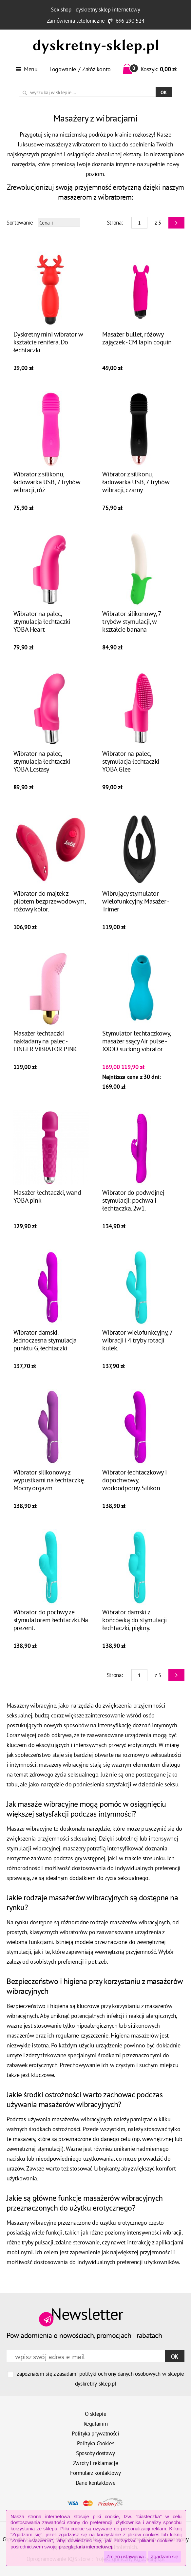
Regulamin (96, 2423)
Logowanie (62, 69)
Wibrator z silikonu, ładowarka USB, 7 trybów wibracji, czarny (135, 482)
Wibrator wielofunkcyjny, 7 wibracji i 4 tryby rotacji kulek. (137, 1340)
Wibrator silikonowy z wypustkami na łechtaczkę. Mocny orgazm (48, 1480)
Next (176, 223)
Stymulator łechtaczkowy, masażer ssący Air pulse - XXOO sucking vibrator (136, 1041)
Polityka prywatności (95, 2433)
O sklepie (95, 2413)
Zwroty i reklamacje (95, 2463)
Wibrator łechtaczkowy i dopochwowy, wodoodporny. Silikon (134, 1480)
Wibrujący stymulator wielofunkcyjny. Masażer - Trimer (135, 901)
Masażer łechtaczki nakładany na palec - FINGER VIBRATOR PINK (45, 1041)
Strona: (115, 222)
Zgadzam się (164, 2556)
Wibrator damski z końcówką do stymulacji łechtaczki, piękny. (134, 1620)
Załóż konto (96, 69)
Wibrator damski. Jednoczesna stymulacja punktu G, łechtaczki (45, 1340)
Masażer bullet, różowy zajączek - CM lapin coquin (137, 338)
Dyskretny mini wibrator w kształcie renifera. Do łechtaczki (48, 342)
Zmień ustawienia (125, 2556)
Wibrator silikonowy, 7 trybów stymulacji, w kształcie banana (131, 621)
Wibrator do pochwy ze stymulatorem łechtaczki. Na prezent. (50, 1620)
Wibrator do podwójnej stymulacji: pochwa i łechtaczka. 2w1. (133, 1200)
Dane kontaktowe (96, 2482)
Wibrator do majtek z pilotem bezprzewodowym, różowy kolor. (49, 901)
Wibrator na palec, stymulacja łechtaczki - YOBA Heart (43, 621)
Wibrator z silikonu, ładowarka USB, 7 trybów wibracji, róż (47, 482)
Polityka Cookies (95, 2443)
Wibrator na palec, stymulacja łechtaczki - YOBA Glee (132, 761)
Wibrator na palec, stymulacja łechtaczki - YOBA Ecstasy (43, 761)
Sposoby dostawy (95, 2453)
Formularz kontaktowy (95, 2473)
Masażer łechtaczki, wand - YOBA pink (48, 1196)
